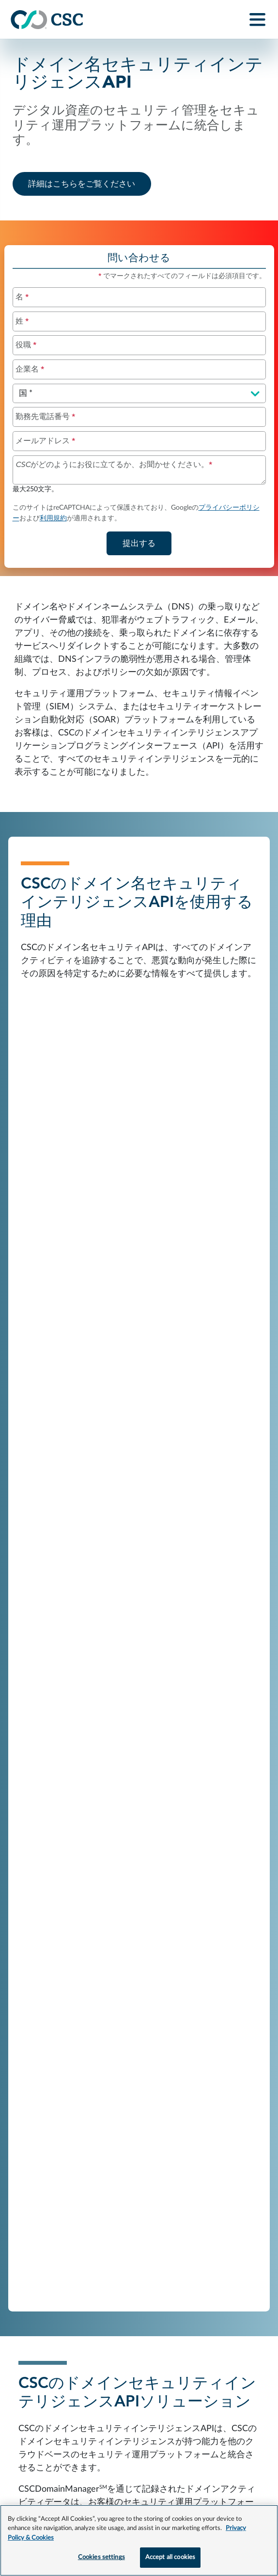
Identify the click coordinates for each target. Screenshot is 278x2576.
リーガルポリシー (43, 2406)
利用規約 (53, 518)
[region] (139, 2540)
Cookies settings (101, 2557)
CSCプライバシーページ (104, 2457)
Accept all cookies (170, 2557)
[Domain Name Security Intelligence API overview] (139, 694)
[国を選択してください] (139, 393)
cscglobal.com (233, 2406)
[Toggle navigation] (257, 19)
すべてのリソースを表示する (139, 1792)
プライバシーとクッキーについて (204, 2385)
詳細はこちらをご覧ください (89, 183)
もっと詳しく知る (147, 2059)
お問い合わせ (35, 2385)
